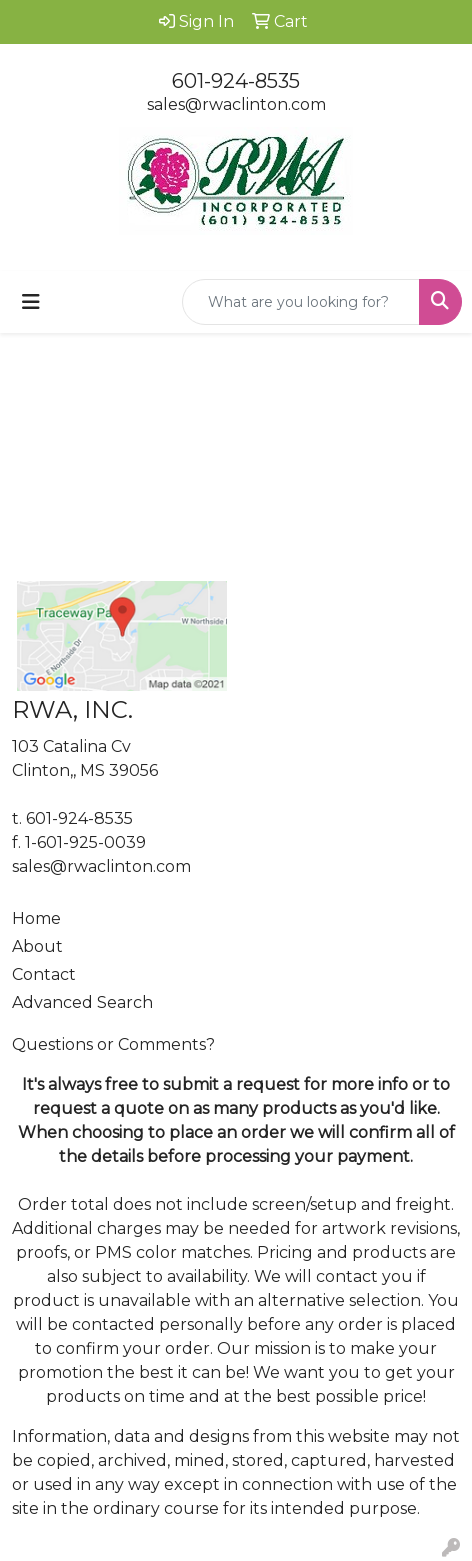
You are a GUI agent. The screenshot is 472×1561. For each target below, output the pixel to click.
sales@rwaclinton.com (236, 104)
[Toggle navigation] (31, 302)
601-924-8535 (236, 81)
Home (36, 918)
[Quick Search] (301, 302)
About (37, 946)
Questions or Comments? (113, 1044)
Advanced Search (82, 1002)
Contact (44, 974)
